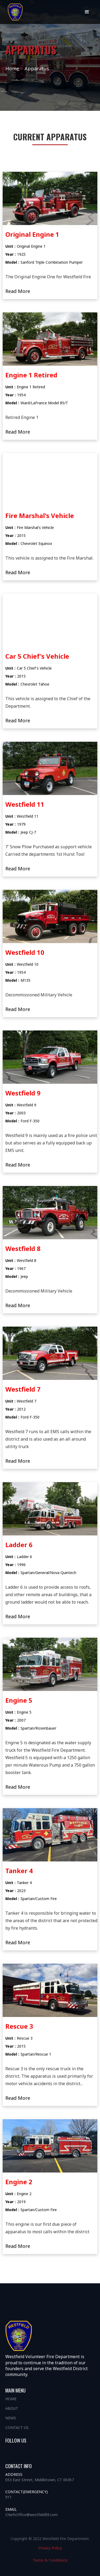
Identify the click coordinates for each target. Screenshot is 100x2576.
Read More (17, 291)
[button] (87, 12)
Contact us (17, 2427)
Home (11, 2398)
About (11, 2408)
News (10, 2417)
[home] (15, 12)
